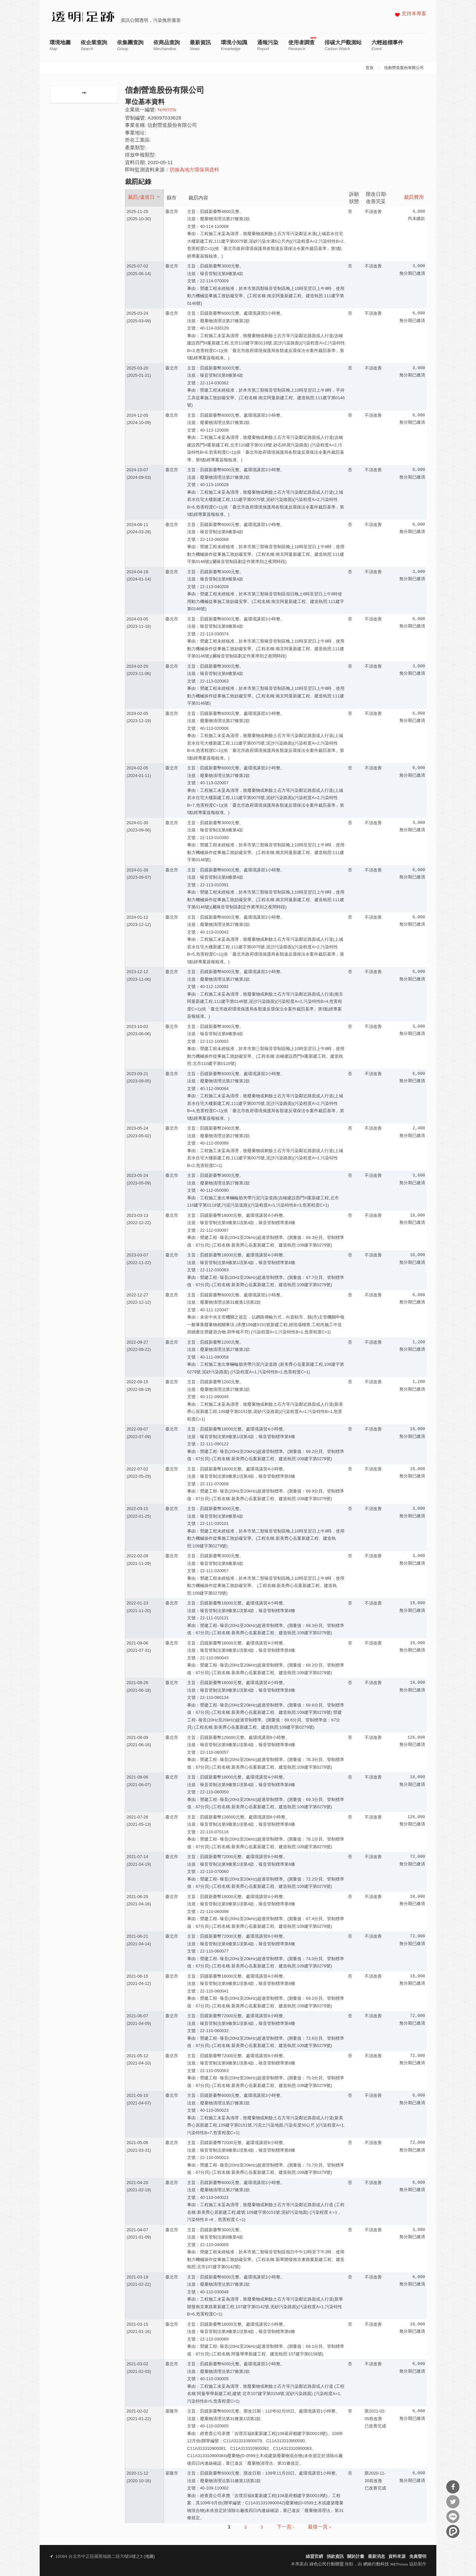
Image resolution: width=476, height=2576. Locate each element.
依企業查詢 (94, 45)
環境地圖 (60, 45)
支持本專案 (414, 14)
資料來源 (397, 2556)
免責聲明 (417, 2556)
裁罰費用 (414, 197)
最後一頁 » (319, 2527)
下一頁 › (285, 2527)
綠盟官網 (314, 2556)
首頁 (370, 68)
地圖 (149, 2556)
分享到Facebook (452, 2486)
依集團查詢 (130, 45)
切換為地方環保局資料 (194, 170)
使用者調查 (301, 45)
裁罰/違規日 (144, 197)
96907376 (166, 110)
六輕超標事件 (387, 45)
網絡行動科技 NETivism (385, 2564)
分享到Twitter (452, 2501)
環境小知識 (234, 45)
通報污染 (267, 45)
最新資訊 (200, 45)
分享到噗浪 (452, 2531)
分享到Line (452, 2516)
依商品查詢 (166, 45)
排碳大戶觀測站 (343, 45)
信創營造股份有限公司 (404, 68)
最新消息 (376, 2556)
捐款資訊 (335, 2556)
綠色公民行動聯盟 (326, 2564)
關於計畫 (355, 2556)
